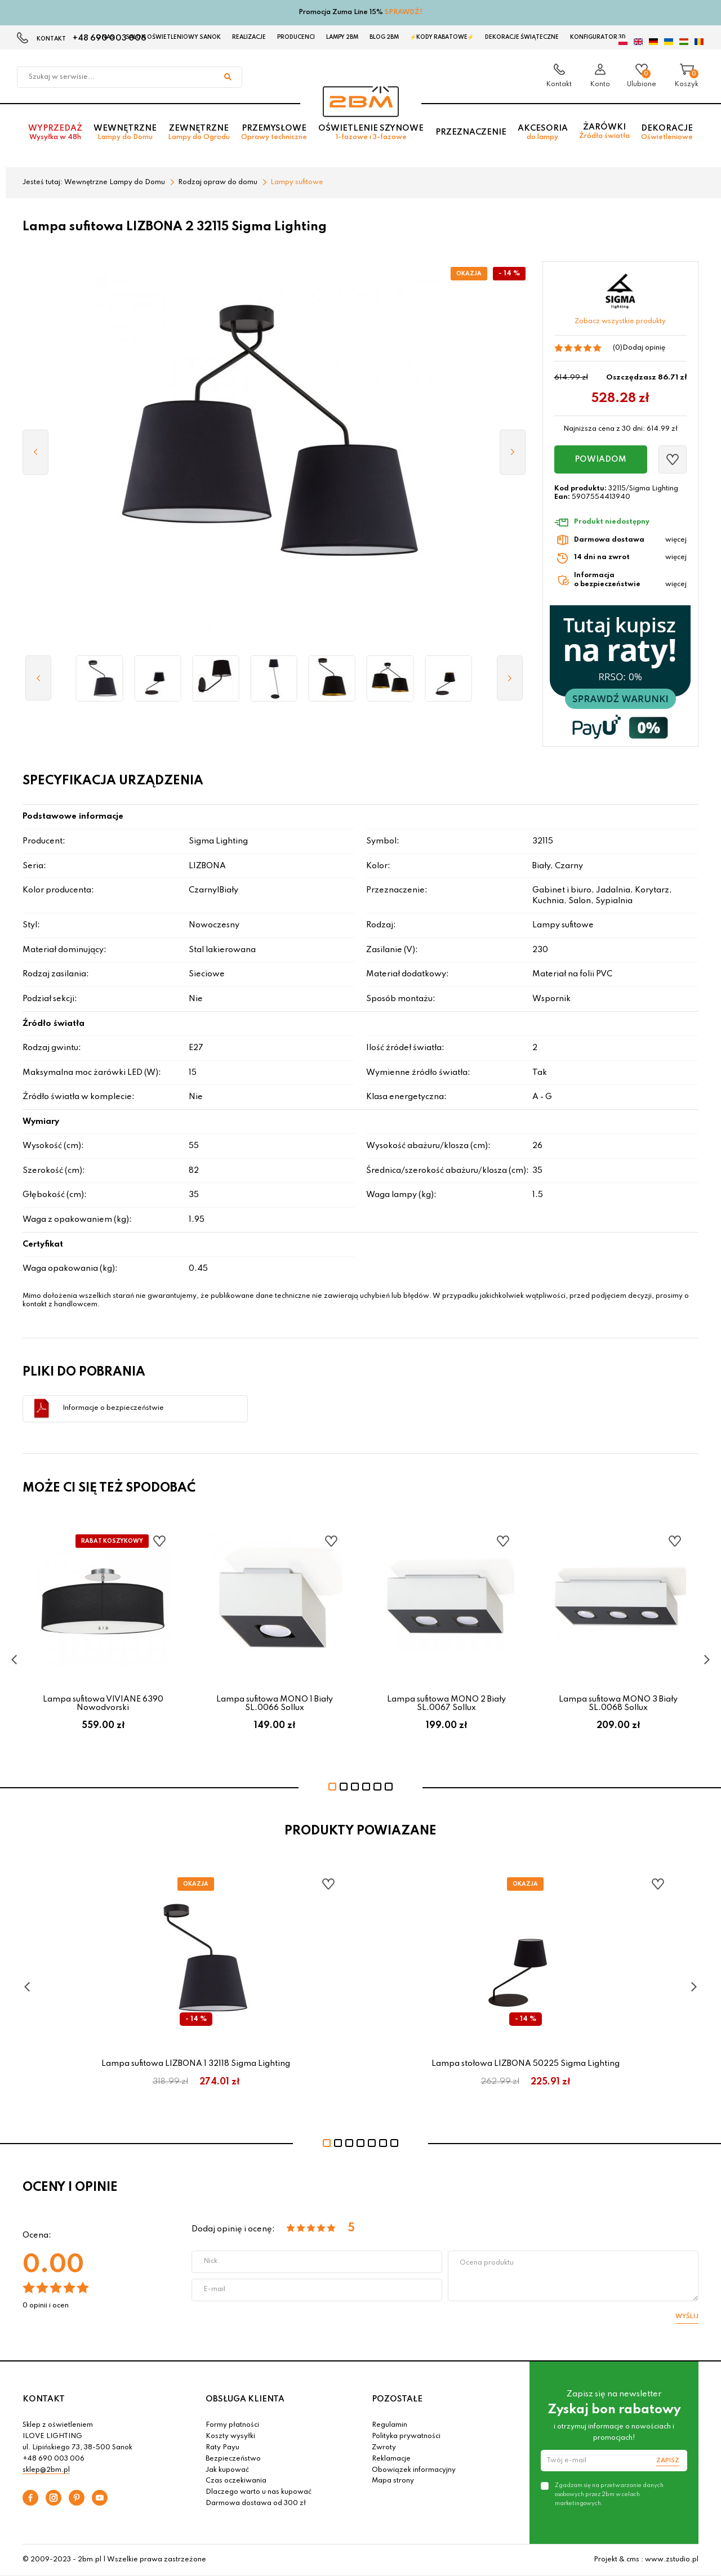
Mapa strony (393, 2480)
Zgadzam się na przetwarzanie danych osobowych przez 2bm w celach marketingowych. (609, 2494)
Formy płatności (232, 2425)
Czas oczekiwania (236, 2480)
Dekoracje (667, 133)
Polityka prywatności (406, 2436)
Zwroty (384, 2447)
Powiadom (600, 459)
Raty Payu (222, 2447)
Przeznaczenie (470, 133)
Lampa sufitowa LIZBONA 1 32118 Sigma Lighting (195, 2064)
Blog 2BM (384, 37)
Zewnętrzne (199, 133)
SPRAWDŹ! (403, 12)
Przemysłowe (274, 133)
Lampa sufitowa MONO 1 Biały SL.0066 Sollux (274, 1703)
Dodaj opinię (643, 348)
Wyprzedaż (55, 133)
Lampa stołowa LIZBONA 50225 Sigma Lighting (525, 2064)
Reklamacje (391, 2459)
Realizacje (249, 37)
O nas (105, 37)
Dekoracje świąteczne (522, 37)
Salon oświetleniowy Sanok (173, 37)
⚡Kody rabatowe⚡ (442, 37)
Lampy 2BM (342, 37)
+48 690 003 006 (53, 2459)
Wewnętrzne (125, 133)
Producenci (296, 37)
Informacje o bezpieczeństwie (113, 1408)
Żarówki (604, 132)
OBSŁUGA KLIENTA (245, 2399)
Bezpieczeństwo (233, 2459)
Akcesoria (543, 133)
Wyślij (686, 2316)
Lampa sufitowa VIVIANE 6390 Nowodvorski (103, 1703)
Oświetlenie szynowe (371, 133)
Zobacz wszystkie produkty (620, 321)
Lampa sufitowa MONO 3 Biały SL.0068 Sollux (618, 1703)
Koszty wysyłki (230, 2436)
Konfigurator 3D (598, 37)
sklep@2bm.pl (46, 2470)
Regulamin (389, 2425)
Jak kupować (227, 2470)
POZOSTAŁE (397, 2399)
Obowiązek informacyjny (414, 2470)
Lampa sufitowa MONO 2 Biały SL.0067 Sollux (446, 1703)
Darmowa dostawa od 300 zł (256, 2503)
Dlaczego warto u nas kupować (258, 2492)
